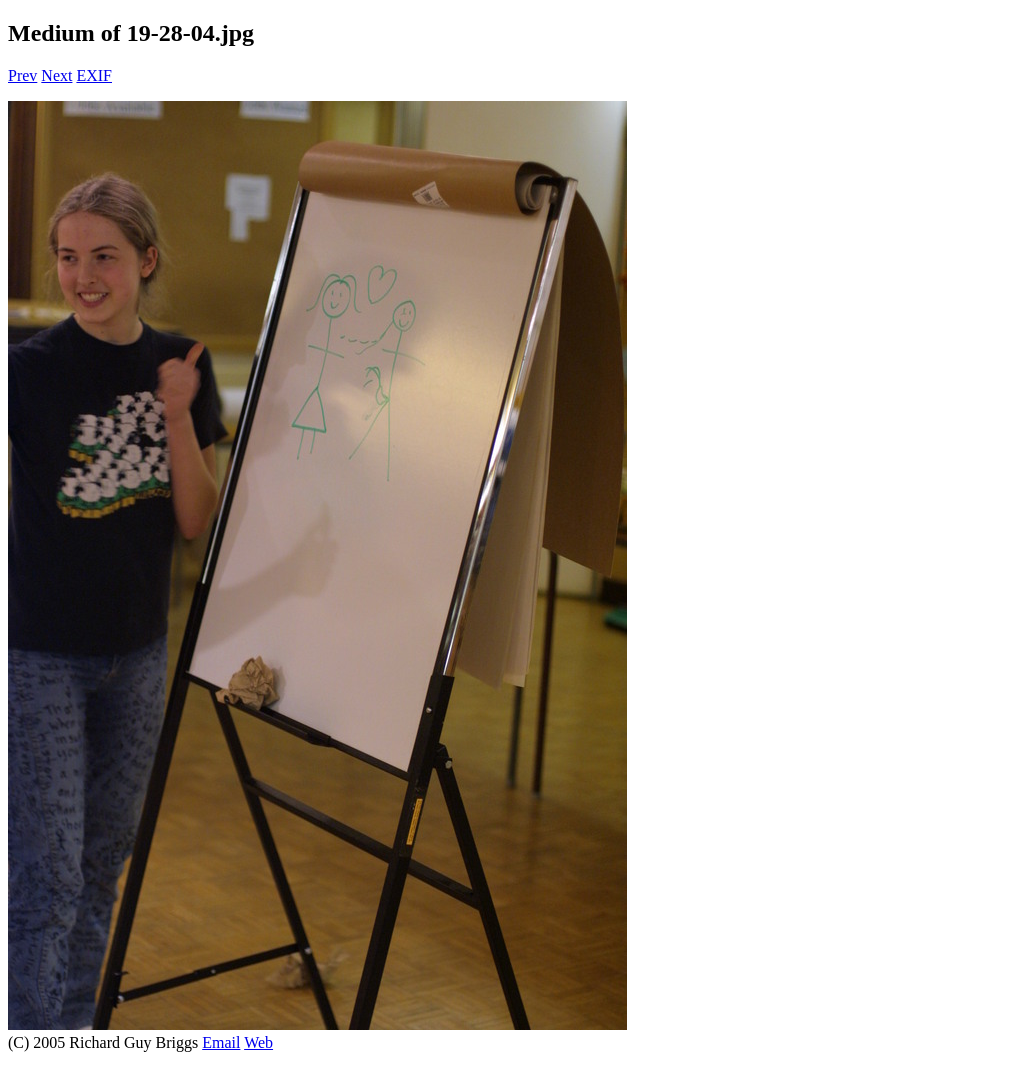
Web (258, 1042)
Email (221, 1042)
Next (56, 75)
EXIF (94, 75)
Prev (22, 75)
